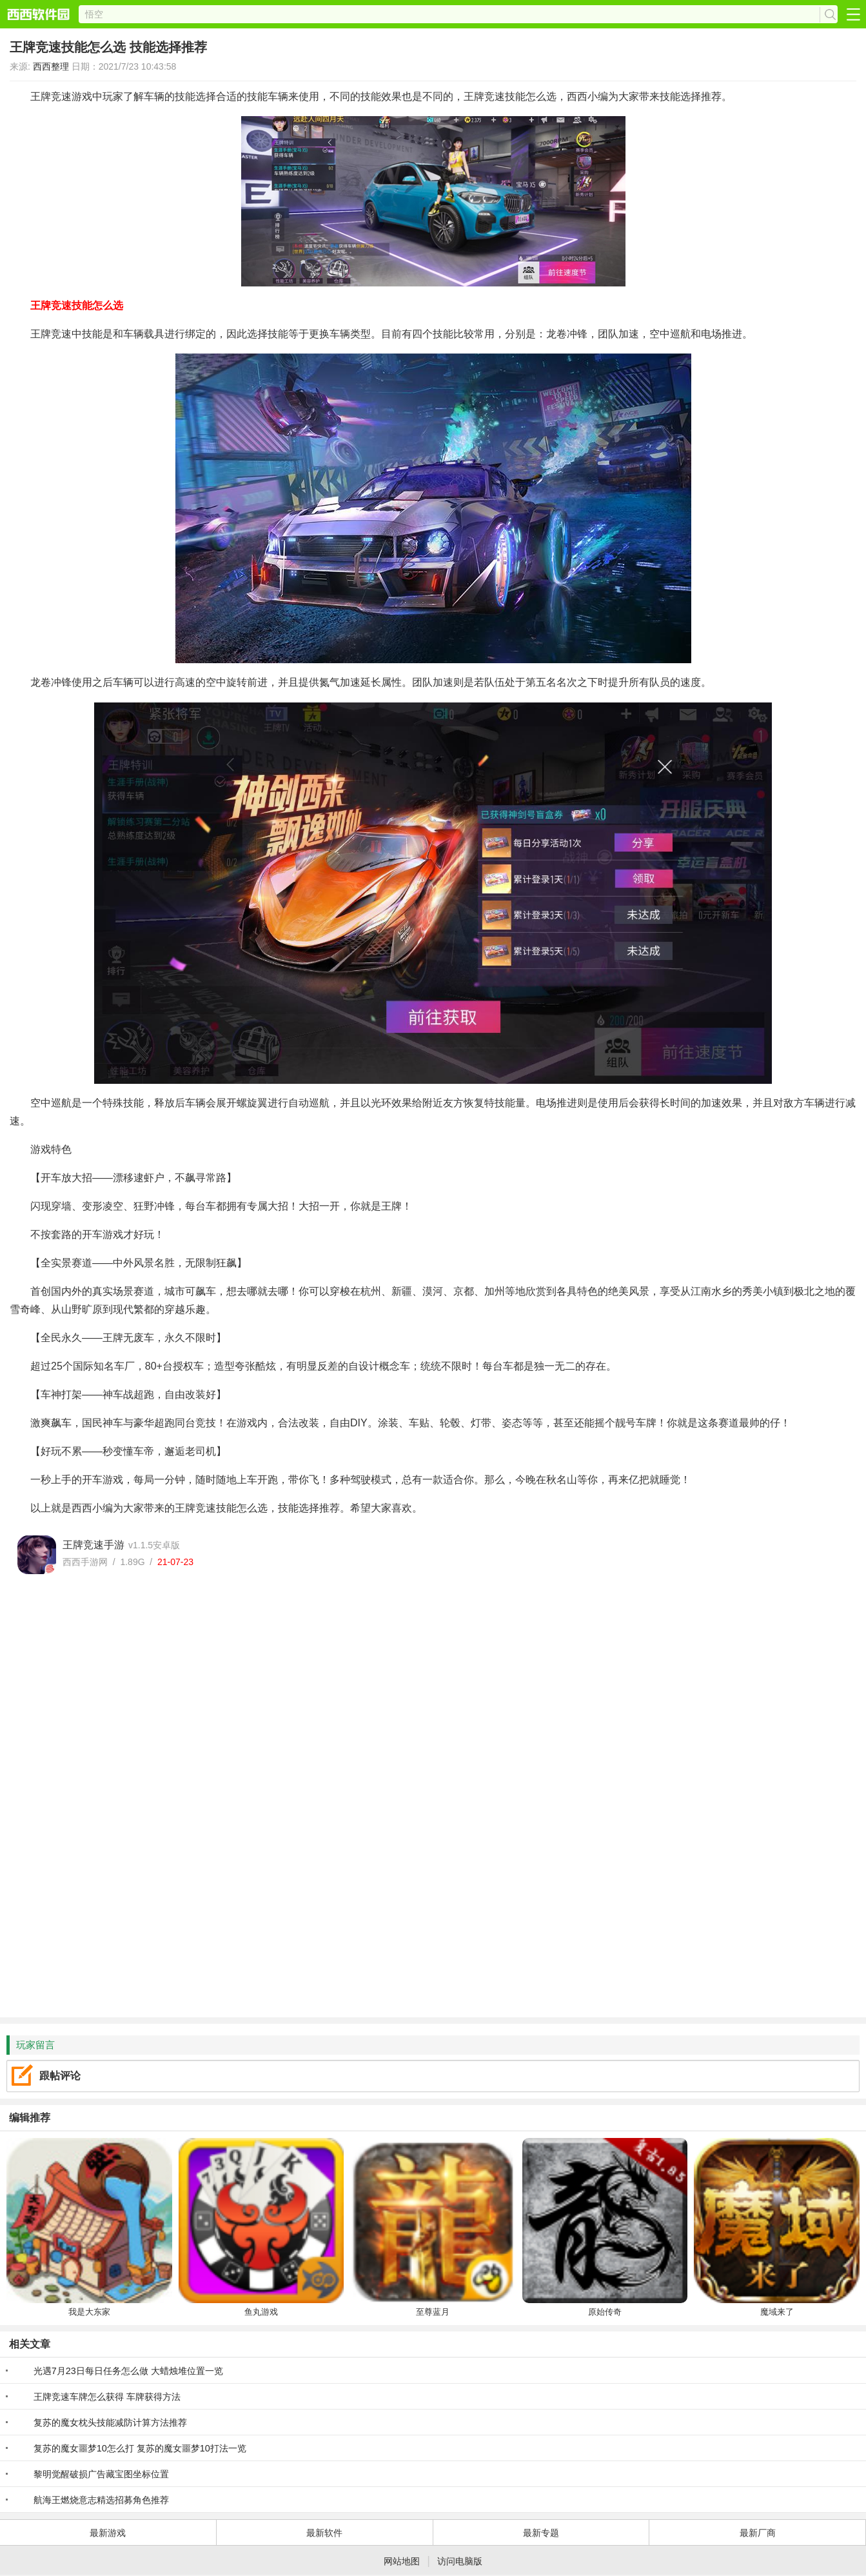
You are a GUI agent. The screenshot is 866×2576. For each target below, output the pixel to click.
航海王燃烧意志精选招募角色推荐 (101, 2500)
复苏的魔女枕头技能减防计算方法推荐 (110, 2422)
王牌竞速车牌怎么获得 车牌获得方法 (107, 2396)
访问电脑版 (459, 2561)
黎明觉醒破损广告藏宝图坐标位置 (101, 2474)
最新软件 (324, 2533)
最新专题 (541, 2533)
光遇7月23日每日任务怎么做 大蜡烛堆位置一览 (128, 2371)
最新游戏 (108, 2533)
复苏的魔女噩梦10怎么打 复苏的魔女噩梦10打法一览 (140, 2448)
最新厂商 (758, 2533)
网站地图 (402, 2561)
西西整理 (51, 66)
